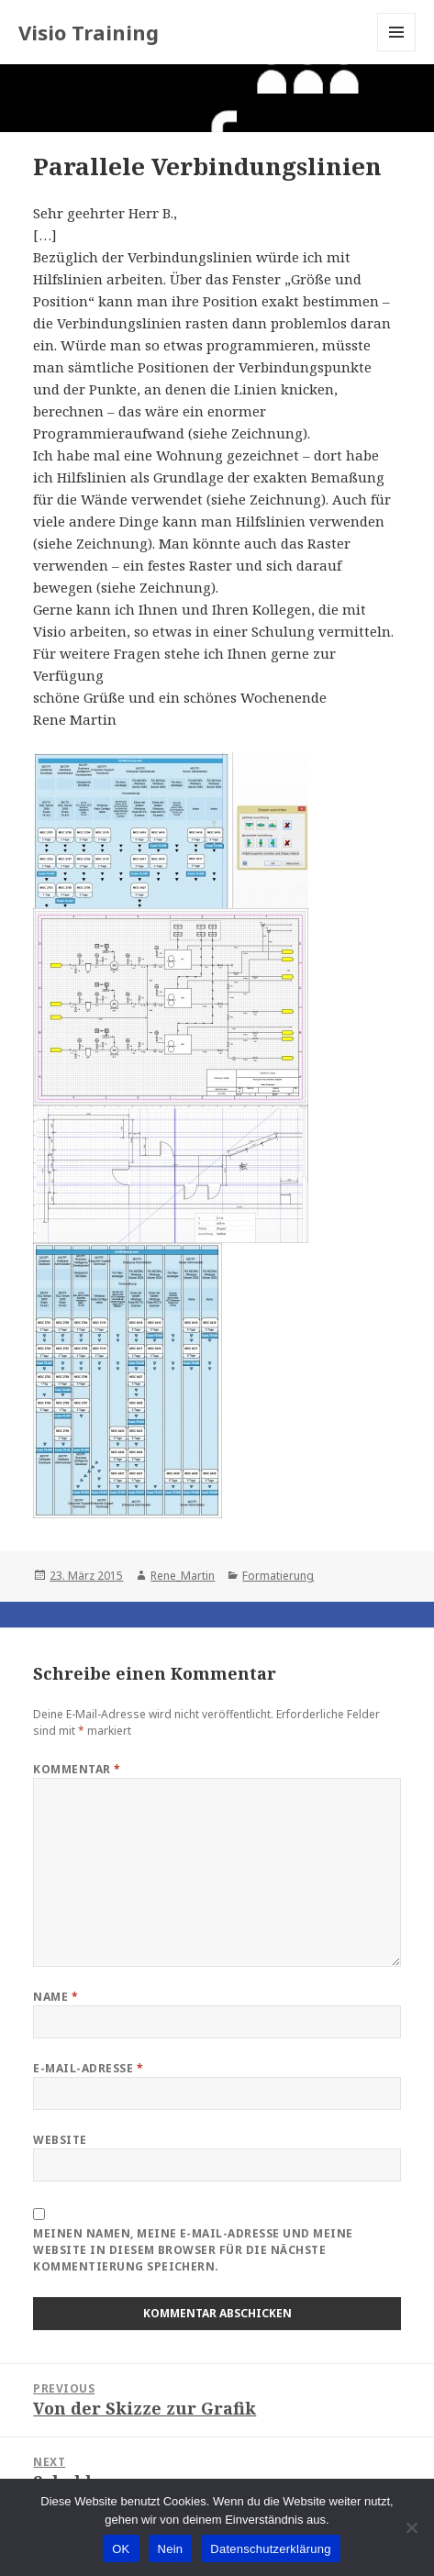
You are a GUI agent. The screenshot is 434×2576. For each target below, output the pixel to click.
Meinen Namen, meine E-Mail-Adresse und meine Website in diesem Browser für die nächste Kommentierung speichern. (192, 2250)
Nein (171, 2549)
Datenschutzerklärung (270, 2549)
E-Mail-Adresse (88, 2068)
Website (59, 2140)
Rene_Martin (182, 1575)
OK (120, 2549)
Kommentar (76, 1769)
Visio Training (88, 32)
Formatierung (278, 1575)
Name (55, 1996)
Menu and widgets (397, 50)
